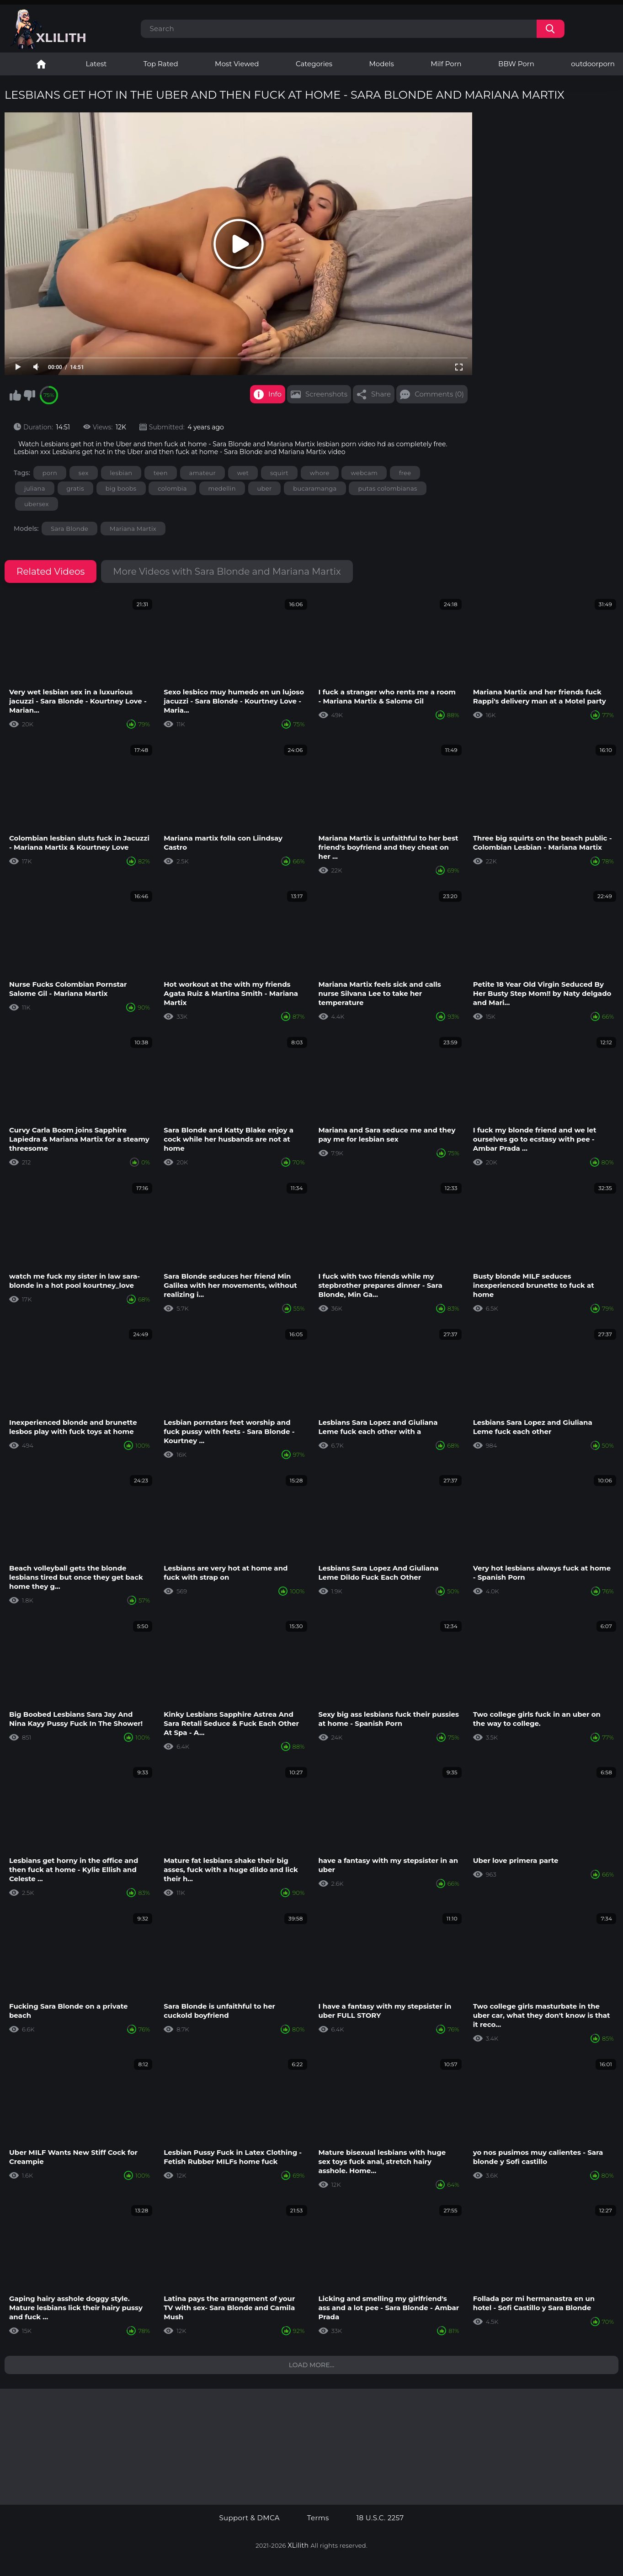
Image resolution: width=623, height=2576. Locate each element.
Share (381, 394)
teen (161, 472)
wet (243, 472)
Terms (318, 2518)
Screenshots (326, 394)
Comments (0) (439, 394)
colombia (172, 488)
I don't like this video (29, 395)
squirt (279, 472)
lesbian (121, 472)
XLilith (298, 2545)
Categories (314, 63)
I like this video (15, 395)
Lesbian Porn (41, 64)
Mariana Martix (133, 528)
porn (50, 472)
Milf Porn (446, 63)
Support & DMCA (249, 2518)
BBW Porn (516, 63)
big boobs (121, 488)
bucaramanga (314, 488)
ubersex (36, 504)
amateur (202, 472)
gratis (75, 488)
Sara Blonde (69, 528)
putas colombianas (387, 488)
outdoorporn (593, 63)
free (405, 472)
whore (320, 472)
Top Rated (161, 63)
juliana (34, 488)
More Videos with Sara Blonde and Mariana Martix (227, 571)
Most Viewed (237, 63)
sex (84, 472)
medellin (222, 488)
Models (381, 63)
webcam (364, 472)
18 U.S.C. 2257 (380, 2518)
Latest (95, 63)
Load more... (312, 2365)
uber (264, 488)
